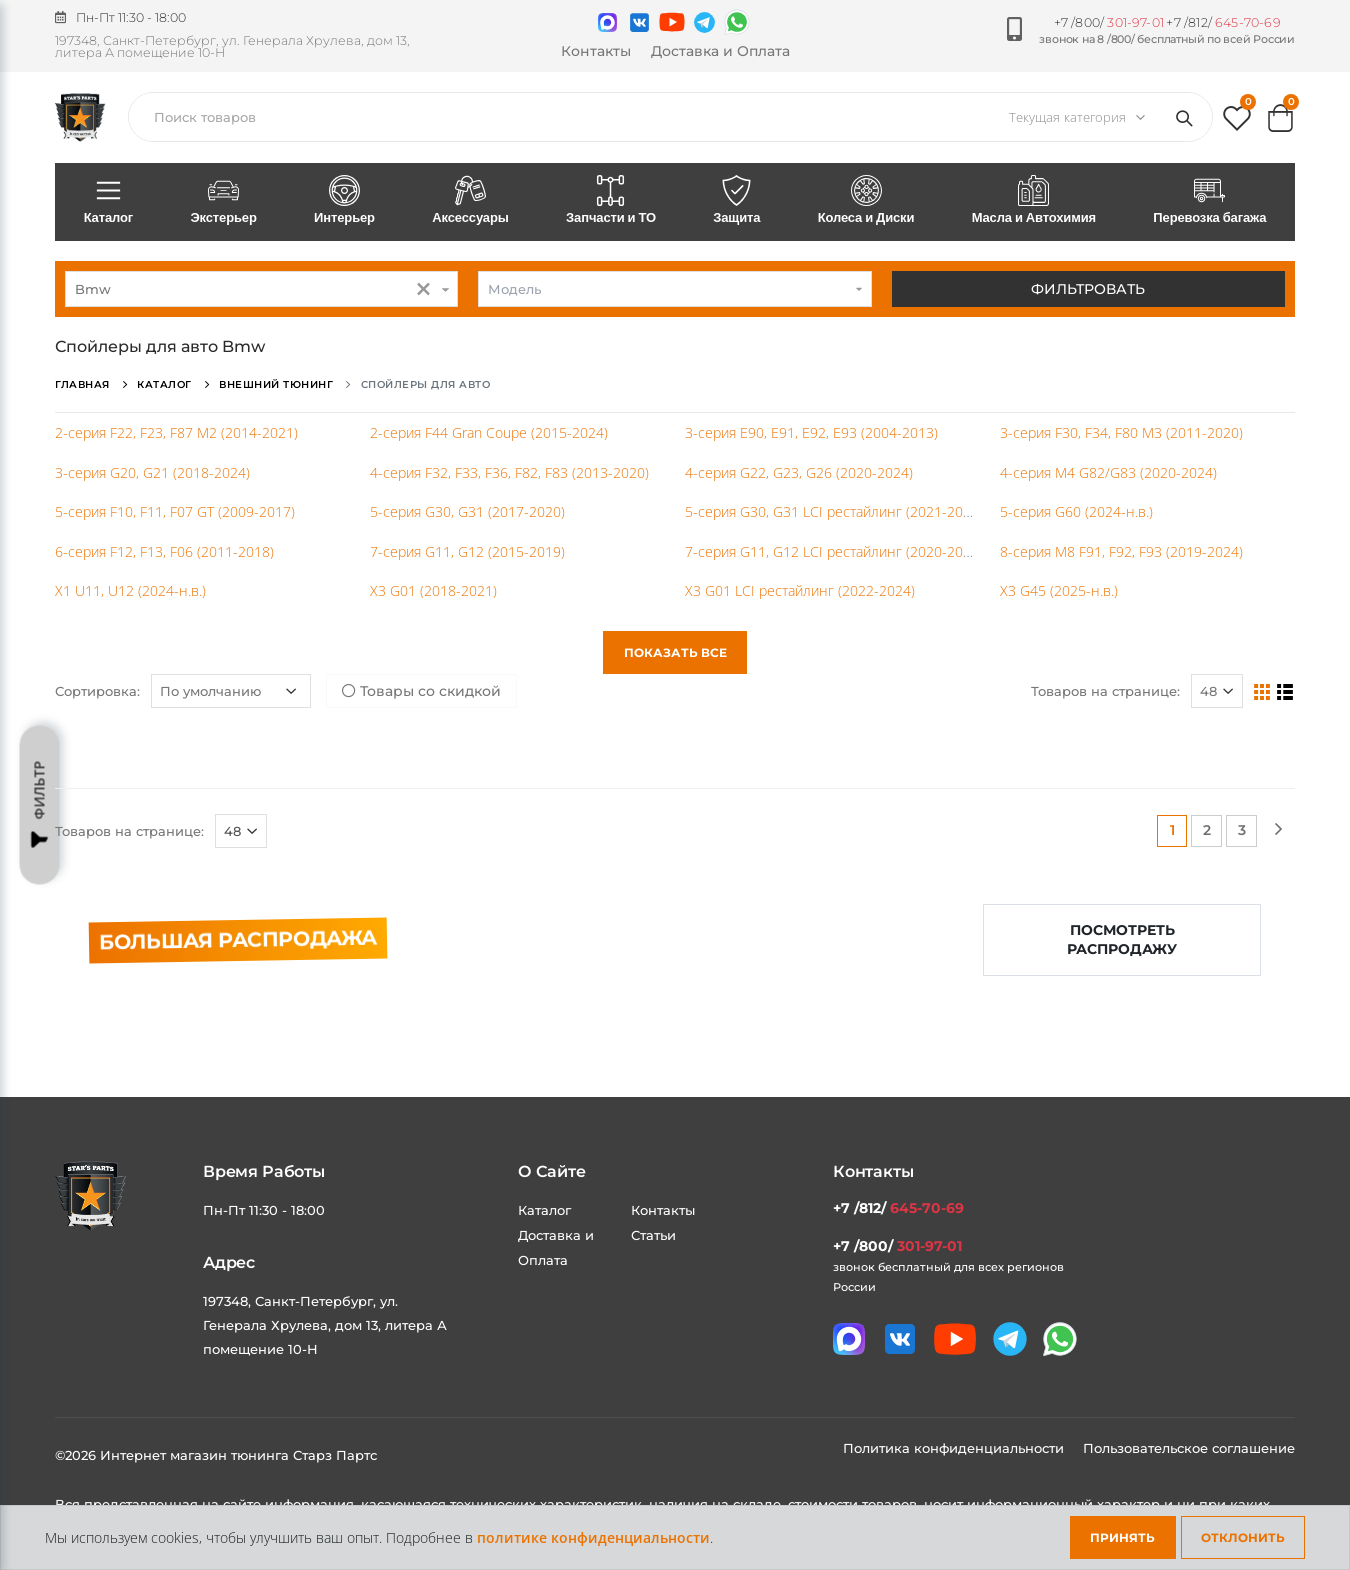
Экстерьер (224, 201)
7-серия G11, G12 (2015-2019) (467, 551)
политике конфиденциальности (593, 1537)
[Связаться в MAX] (607, 22)
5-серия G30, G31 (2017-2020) (467, 511)
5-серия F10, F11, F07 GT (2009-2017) (175, 511)
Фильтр (40, 805)
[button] (1237, 122)
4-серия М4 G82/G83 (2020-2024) (1108, 472)
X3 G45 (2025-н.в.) (1059, 590)
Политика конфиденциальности (955, 1448)
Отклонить (1243, 1537)
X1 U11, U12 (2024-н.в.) (130, 590)
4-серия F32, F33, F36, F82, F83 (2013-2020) (509, 472)
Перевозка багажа (1210, 201)
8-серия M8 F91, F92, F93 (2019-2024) (1121, 551)
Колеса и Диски (866, 201)
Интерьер (344, 201)
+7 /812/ (1223, 22)
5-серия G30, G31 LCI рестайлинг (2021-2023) (834, 511)
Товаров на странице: (1105, 691)
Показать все (675, 652)
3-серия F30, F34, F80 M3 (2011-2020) (1121, 432)
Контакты (596, 51)
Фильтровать (1088, 289)
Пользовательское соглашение (1189, 1448)
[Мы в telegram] (704, 22)
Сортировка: (97, 691)
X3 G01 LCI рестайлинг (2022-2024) (800, 590)
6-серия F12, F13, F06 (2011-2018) (164, 551)
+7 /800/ (1109, 22)
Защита (737, 201)
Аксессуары (471, 201)
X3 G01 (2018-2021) (433, 590)
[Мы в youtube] (672, 22)
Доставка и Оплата (720, 51)
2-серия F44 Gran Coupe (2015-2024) (489, 432)
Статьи (653, 1235)
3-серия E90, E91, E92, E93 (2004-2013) (811, 432)
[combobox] (261, 289)
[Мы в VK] (639, 22)
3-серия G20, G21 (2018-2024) (152, 472)
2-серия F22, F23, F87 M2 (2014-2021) (176, 432)
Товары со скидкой (421, 691)
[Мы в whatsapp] (737, 22)
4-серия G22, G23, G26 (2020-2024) (799, 472)
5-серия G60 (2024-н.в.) (1076, 511)
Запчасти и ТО (610, 201)
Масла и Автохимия (1034, 201)
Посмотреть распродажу (1122, 939)
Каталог (108, 201)
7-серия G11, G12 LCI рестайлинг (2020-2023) (834, 551)
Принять (1122, 1537)
